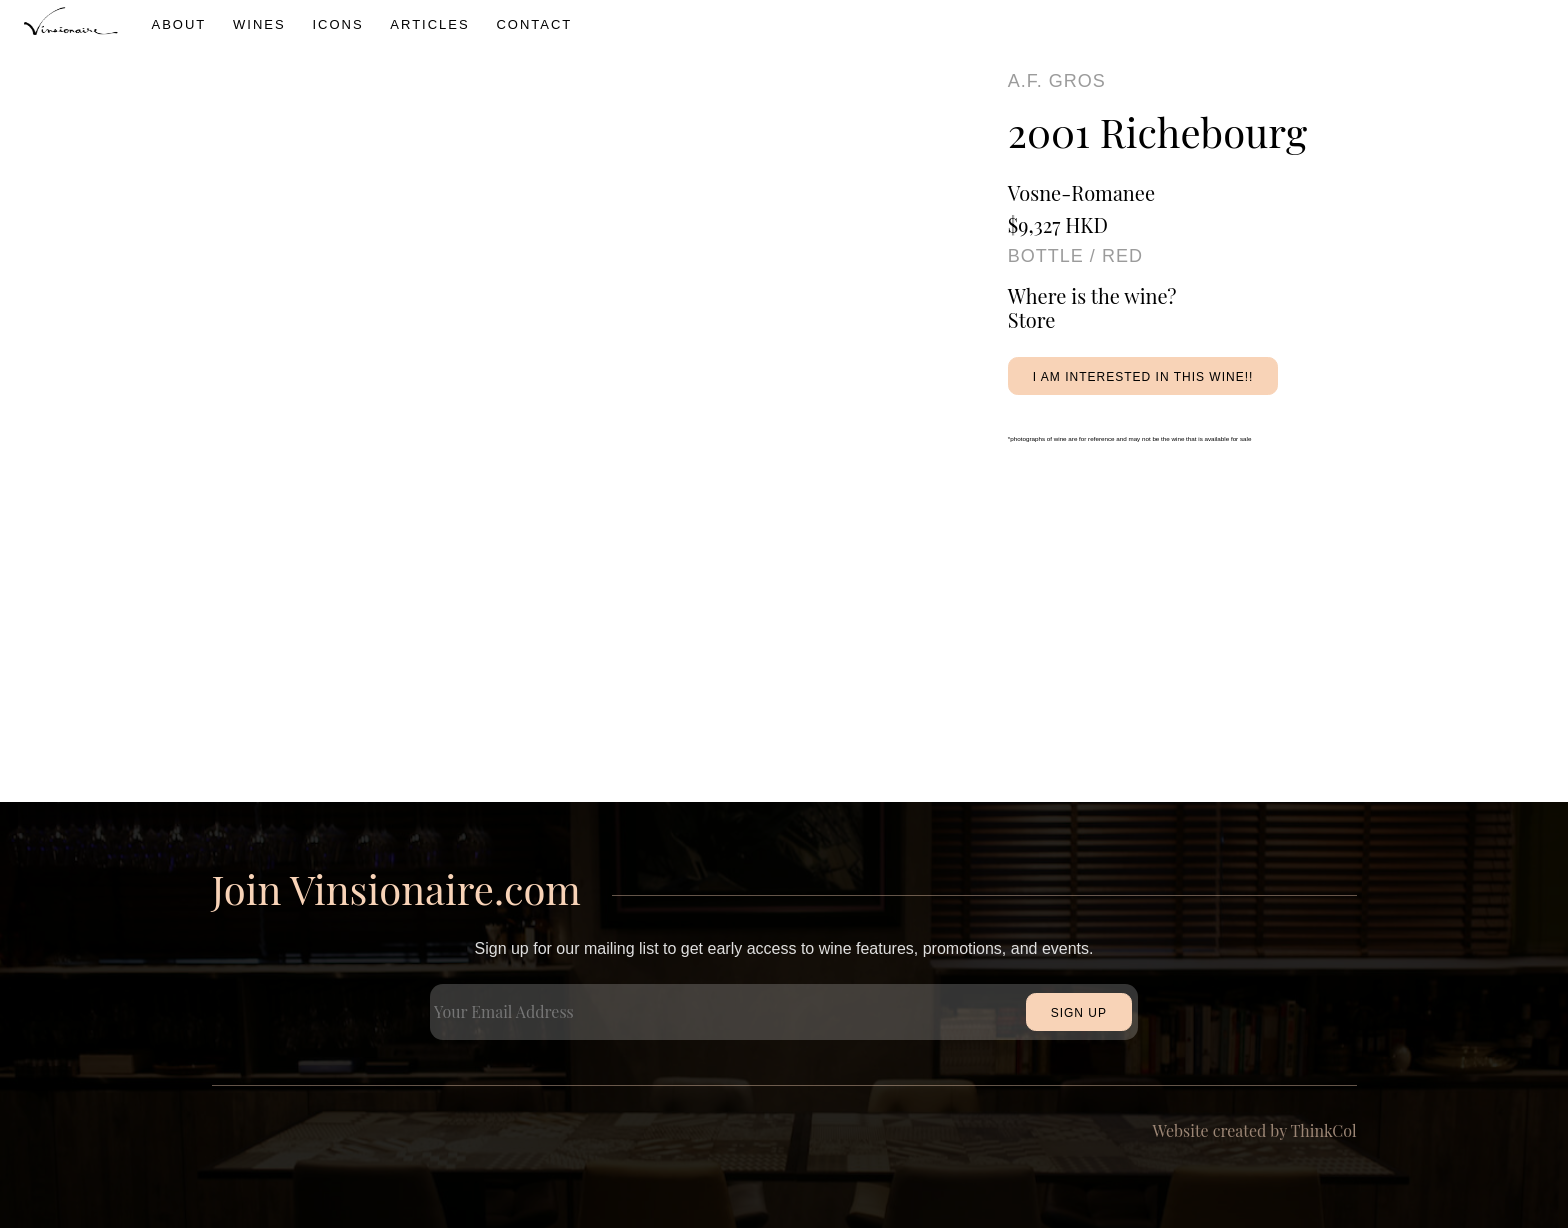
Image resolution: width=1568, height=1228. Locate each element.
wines (259, 24)
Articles (429, 24)
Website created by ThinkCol (1255, 1130)
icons (337, 24)
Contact (534, 24)
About (179, 24)
